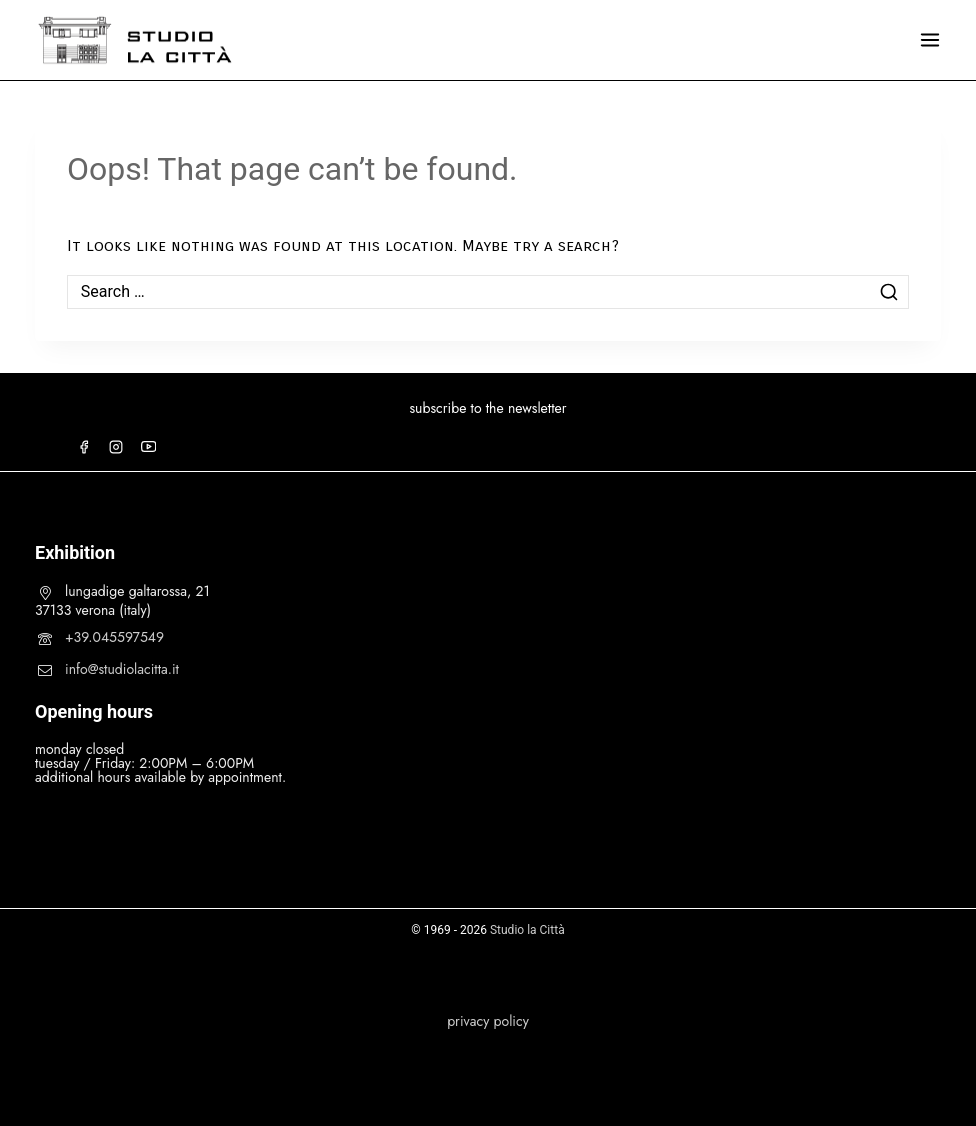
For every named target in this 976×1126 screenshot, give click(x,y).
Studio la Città (527, 930)
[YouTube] (148, 447)
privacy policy (488, 1021)
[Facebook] (84, 447)
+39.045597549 (114, 637)
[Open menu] (930, 40)
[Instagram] (116, 447)
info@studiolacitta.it (122, 669)
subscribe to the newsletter (487, 408)
